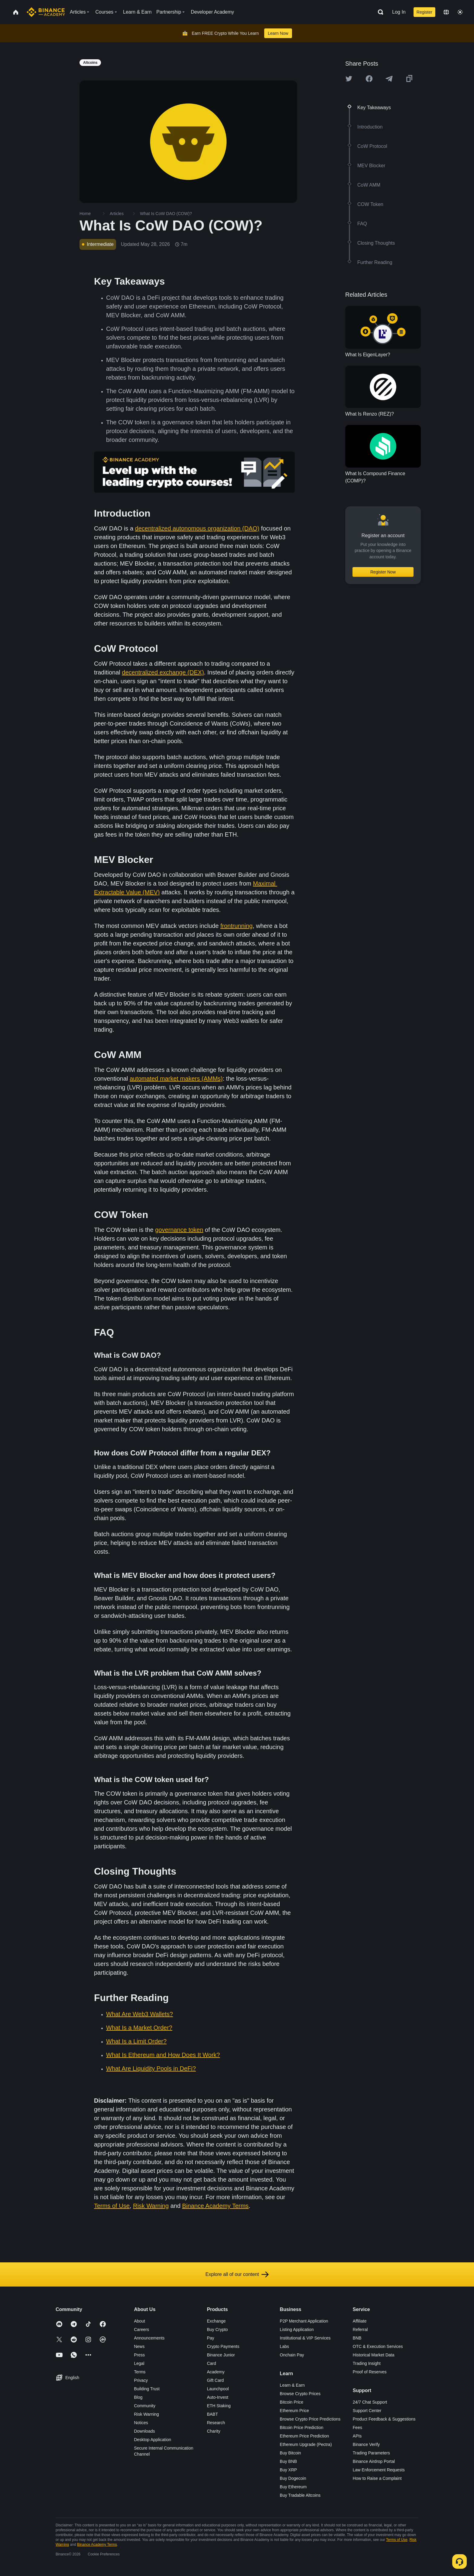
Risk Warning (146, 2414)
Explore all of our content (237, 2274)
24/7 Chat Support (370, 2402)
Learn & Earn (292, 2385)
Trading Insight (367, 2363)
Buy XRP (288, 2469)
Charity (213, 2431)
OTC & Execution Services (378, 2346)
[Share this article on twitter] (348, 78)
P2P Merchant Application (304, 2321)
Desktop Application (152, 2439)
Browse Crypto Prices (300, 2393)
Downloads (144, 2431)
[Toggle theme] (460, 12)
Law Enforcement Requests (379, 2469)
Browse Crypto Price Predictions (310, 2419)
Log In (398, 12)
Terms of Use (396, 2540)
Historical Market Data (373, 2354)
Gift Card (215, 2380)
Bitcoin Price (292, 2402)
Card (211, 2363)
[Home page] (46, 12)
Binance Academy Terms (97, 2544)
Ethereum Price (294, 2410)
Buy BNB (288, 2461)
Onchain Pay (292, 2354)
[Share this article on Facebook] (369, 78)
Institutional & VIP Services (305, 2338)
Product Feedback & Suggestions (384, 2419)
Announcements (149, 2338)
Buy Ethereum (293, 2486)
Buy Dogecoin (293, 2478)
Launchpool (218, 2388)
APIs (357, 2436)
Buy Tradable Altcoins (300, 2495)
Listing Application (297, 2329)
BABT (212, 2414)
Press (139, 2354)
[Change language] (446, 12)
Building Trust (147, 2388)
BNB (357, 2338)
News (139, 2346)
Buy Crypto (217, 2329)
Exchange (216, 2321)
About (139, 2321)
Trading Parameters (371, 2452)
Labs (284, 2346)
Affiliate (360, 2321)
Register (424, 12)
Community (144, 2405)
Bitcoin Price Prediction (301, 2427)
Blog (138, 2397)
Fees (357, 2427)
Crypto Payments (223, 2346)
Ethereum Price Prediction (304, 2436)
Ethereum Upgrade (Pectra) (306, 2444)
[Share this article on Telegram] (389, 78)
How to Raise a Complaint (377, 2478)
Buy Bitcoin (290, 2452)
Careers (141, 2329)
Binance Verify (366, 2444)
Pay (210, 2338)
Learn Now (278, 33)
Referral (360, 2329)
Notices (141, 2422)
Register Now (383, 572)
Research (216, 2422)
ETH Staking (219, 2405)
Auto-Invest (217, 2397)
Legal (139, 2363)
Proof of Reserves (370, 2371)
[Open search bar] (378, 12)
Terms (139, 2371)
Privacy (141, 2380)
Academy (215, 2371)
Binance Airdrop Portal (374, 2461)
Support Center (367, 2410)
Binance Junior (221, 2354)
